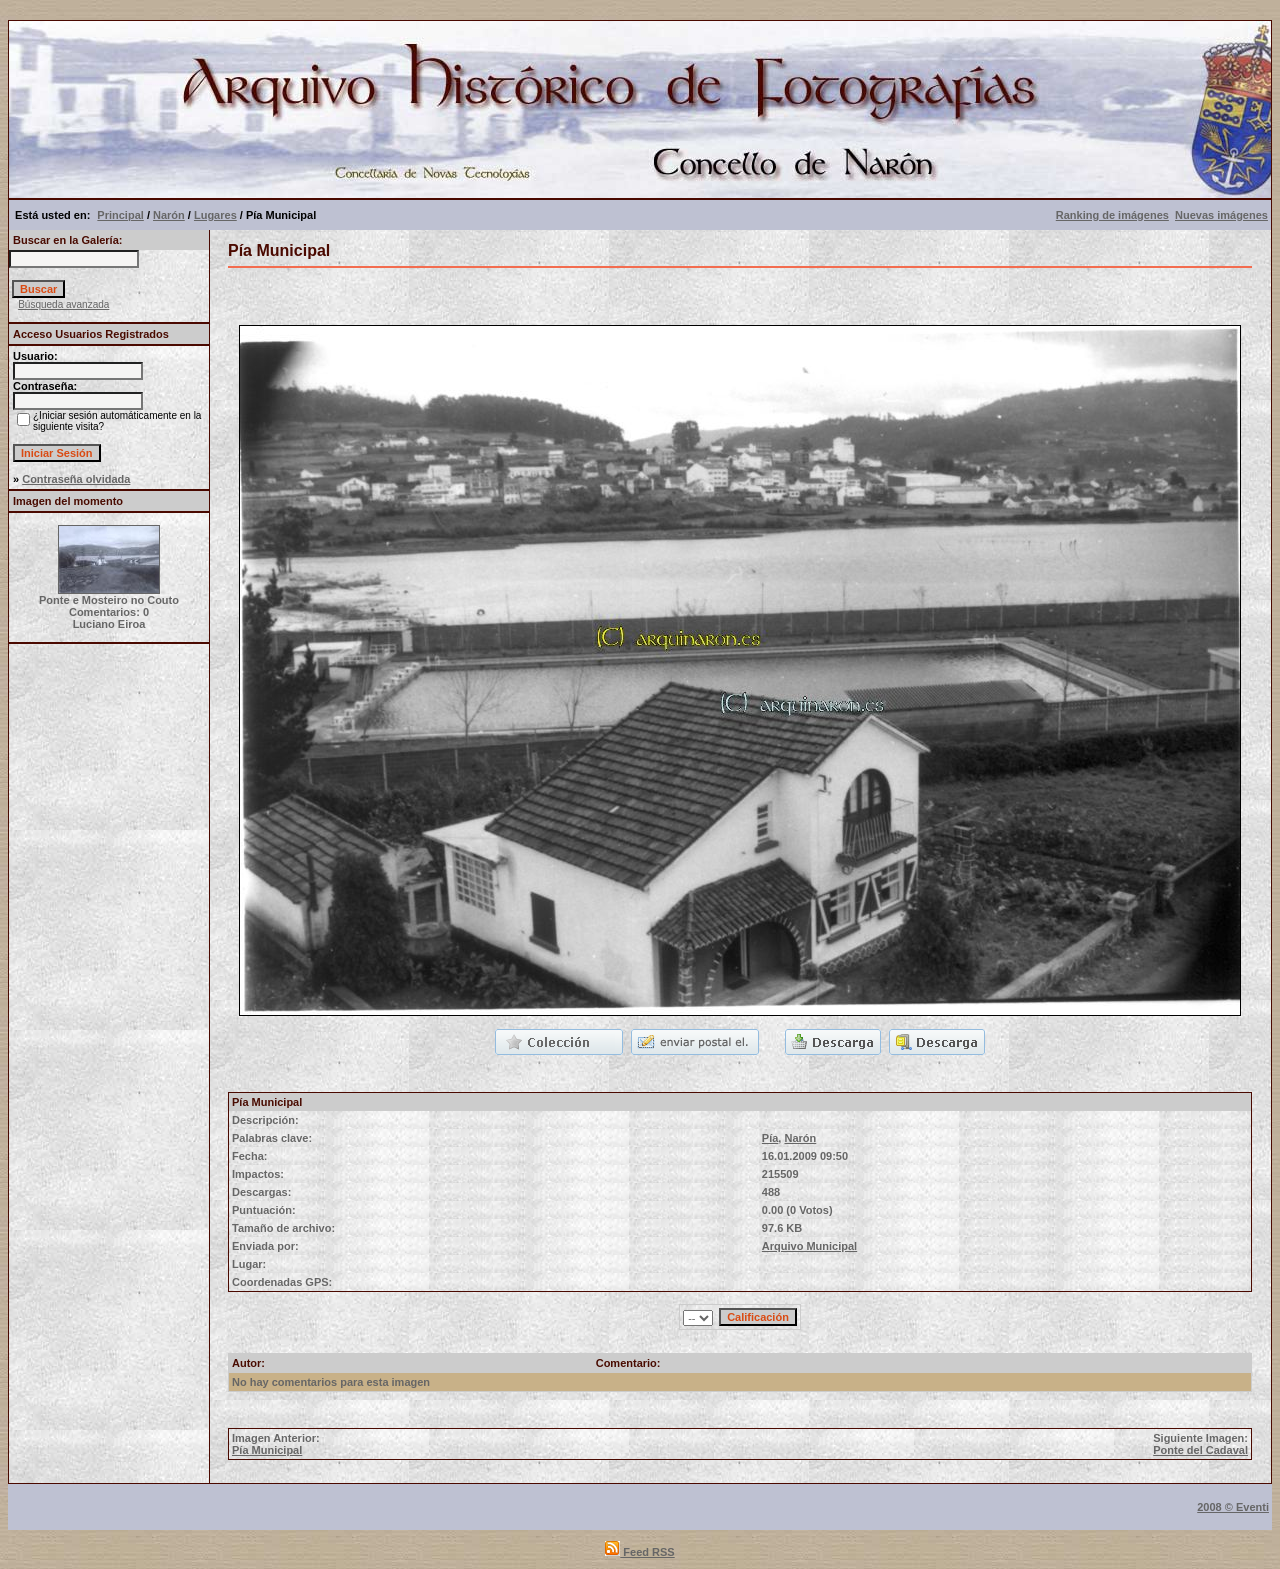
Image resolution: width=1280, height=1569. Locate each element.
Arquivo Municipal (809, 1246)
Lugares (215, 215)
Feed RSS (639, 1552)
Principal (120, 215)
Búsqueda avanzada (63, 304)
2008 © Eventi (1233, 1507)
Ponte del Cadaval (1200, 1450)
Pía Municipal (267, 1450)
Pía (770, 1138)
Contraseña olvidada (76, 479)
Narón (169, 215)
